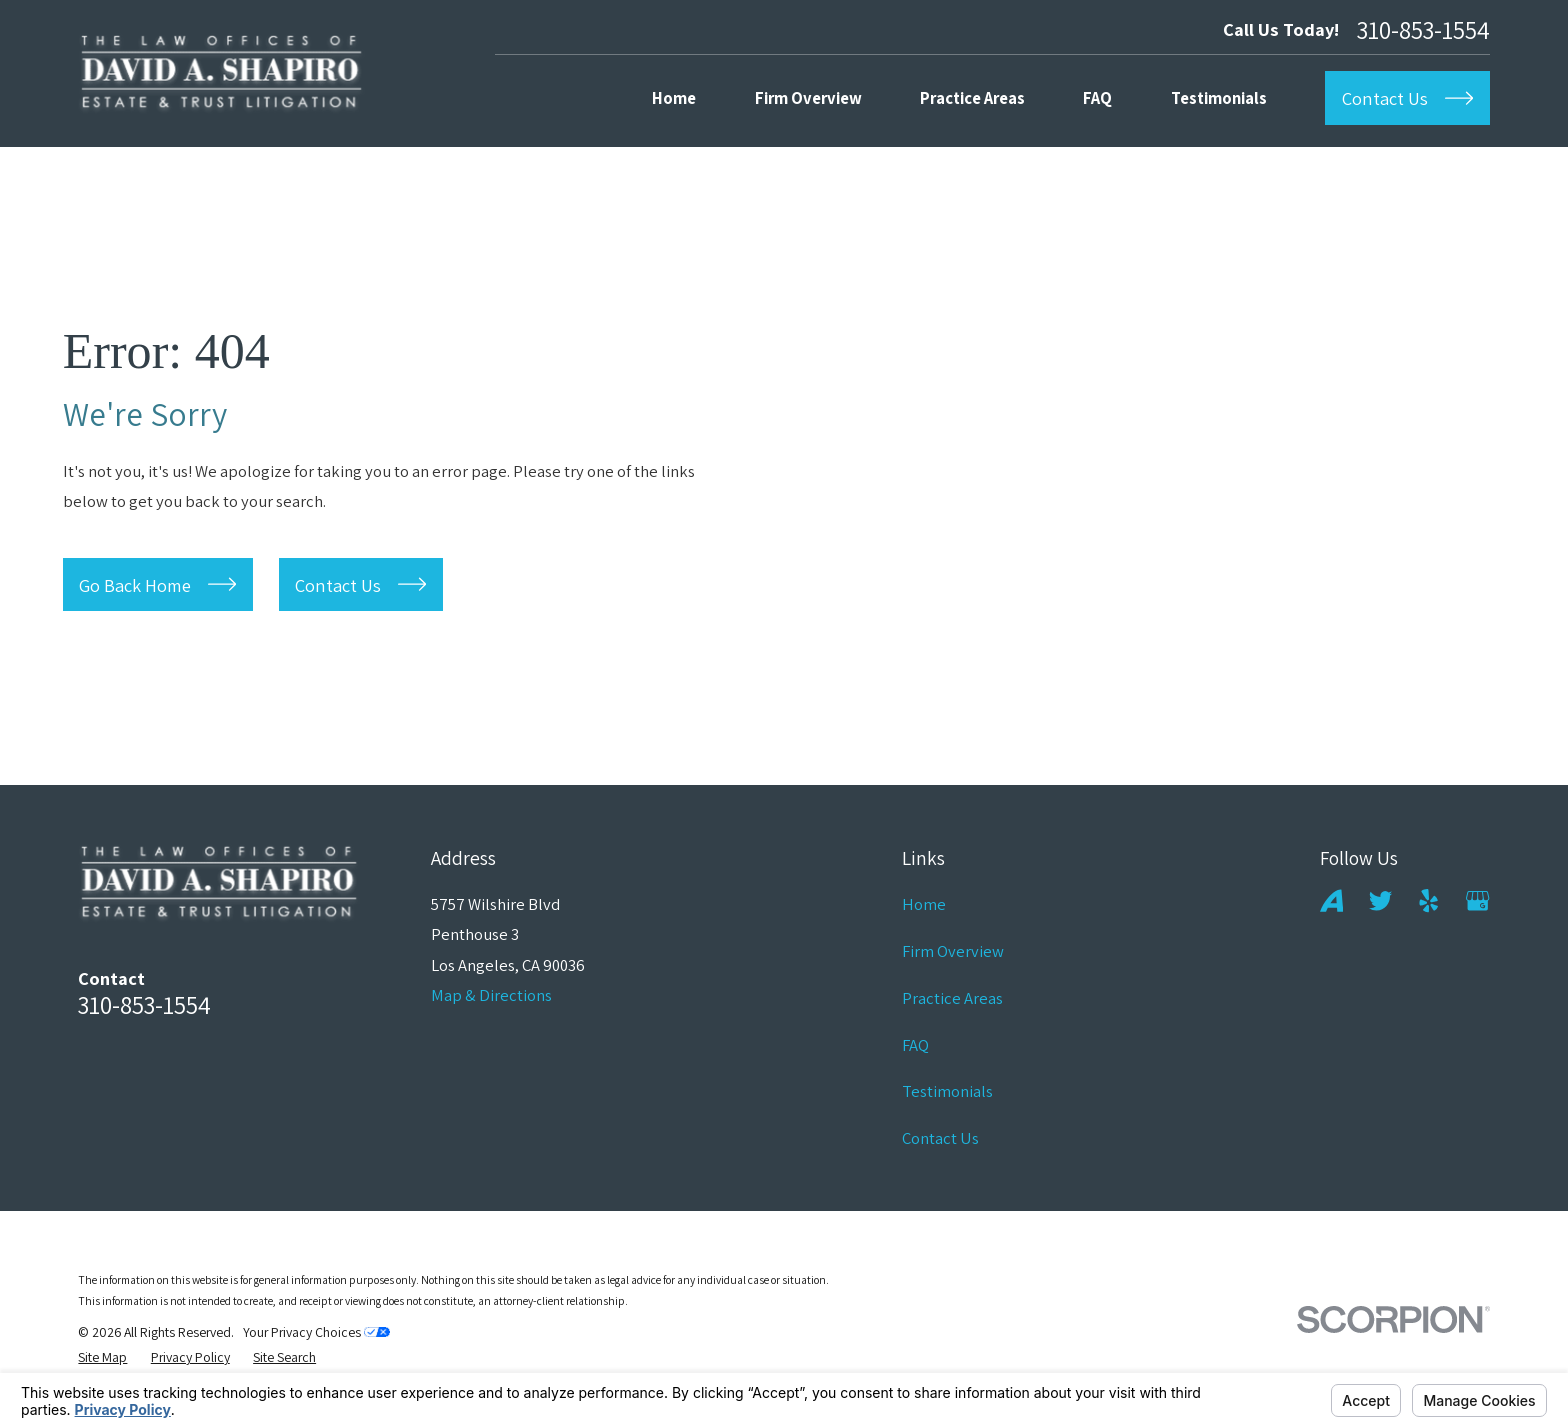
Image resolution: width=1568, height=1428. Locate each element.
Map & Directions (491, 995)
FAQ (915, 1045)
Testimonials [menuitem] (1219, 98)
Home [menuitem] (674, 98)
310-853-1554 (1423, 29)
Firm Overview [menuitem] (808, 98)
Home (924, 904)
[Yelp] (1428, 900)
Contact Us (940, 1138)
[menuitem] (102, 1357)
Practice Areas (952, 998)
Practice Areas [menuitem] (972, 98)
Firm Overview (953, 951)
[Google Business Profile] (1477, 900)
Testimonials (947, 1091)
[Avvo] (1331, 900)
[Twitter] (1380, 900)
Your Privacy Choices (316, 1332)
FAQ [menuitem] (1097, 98)
